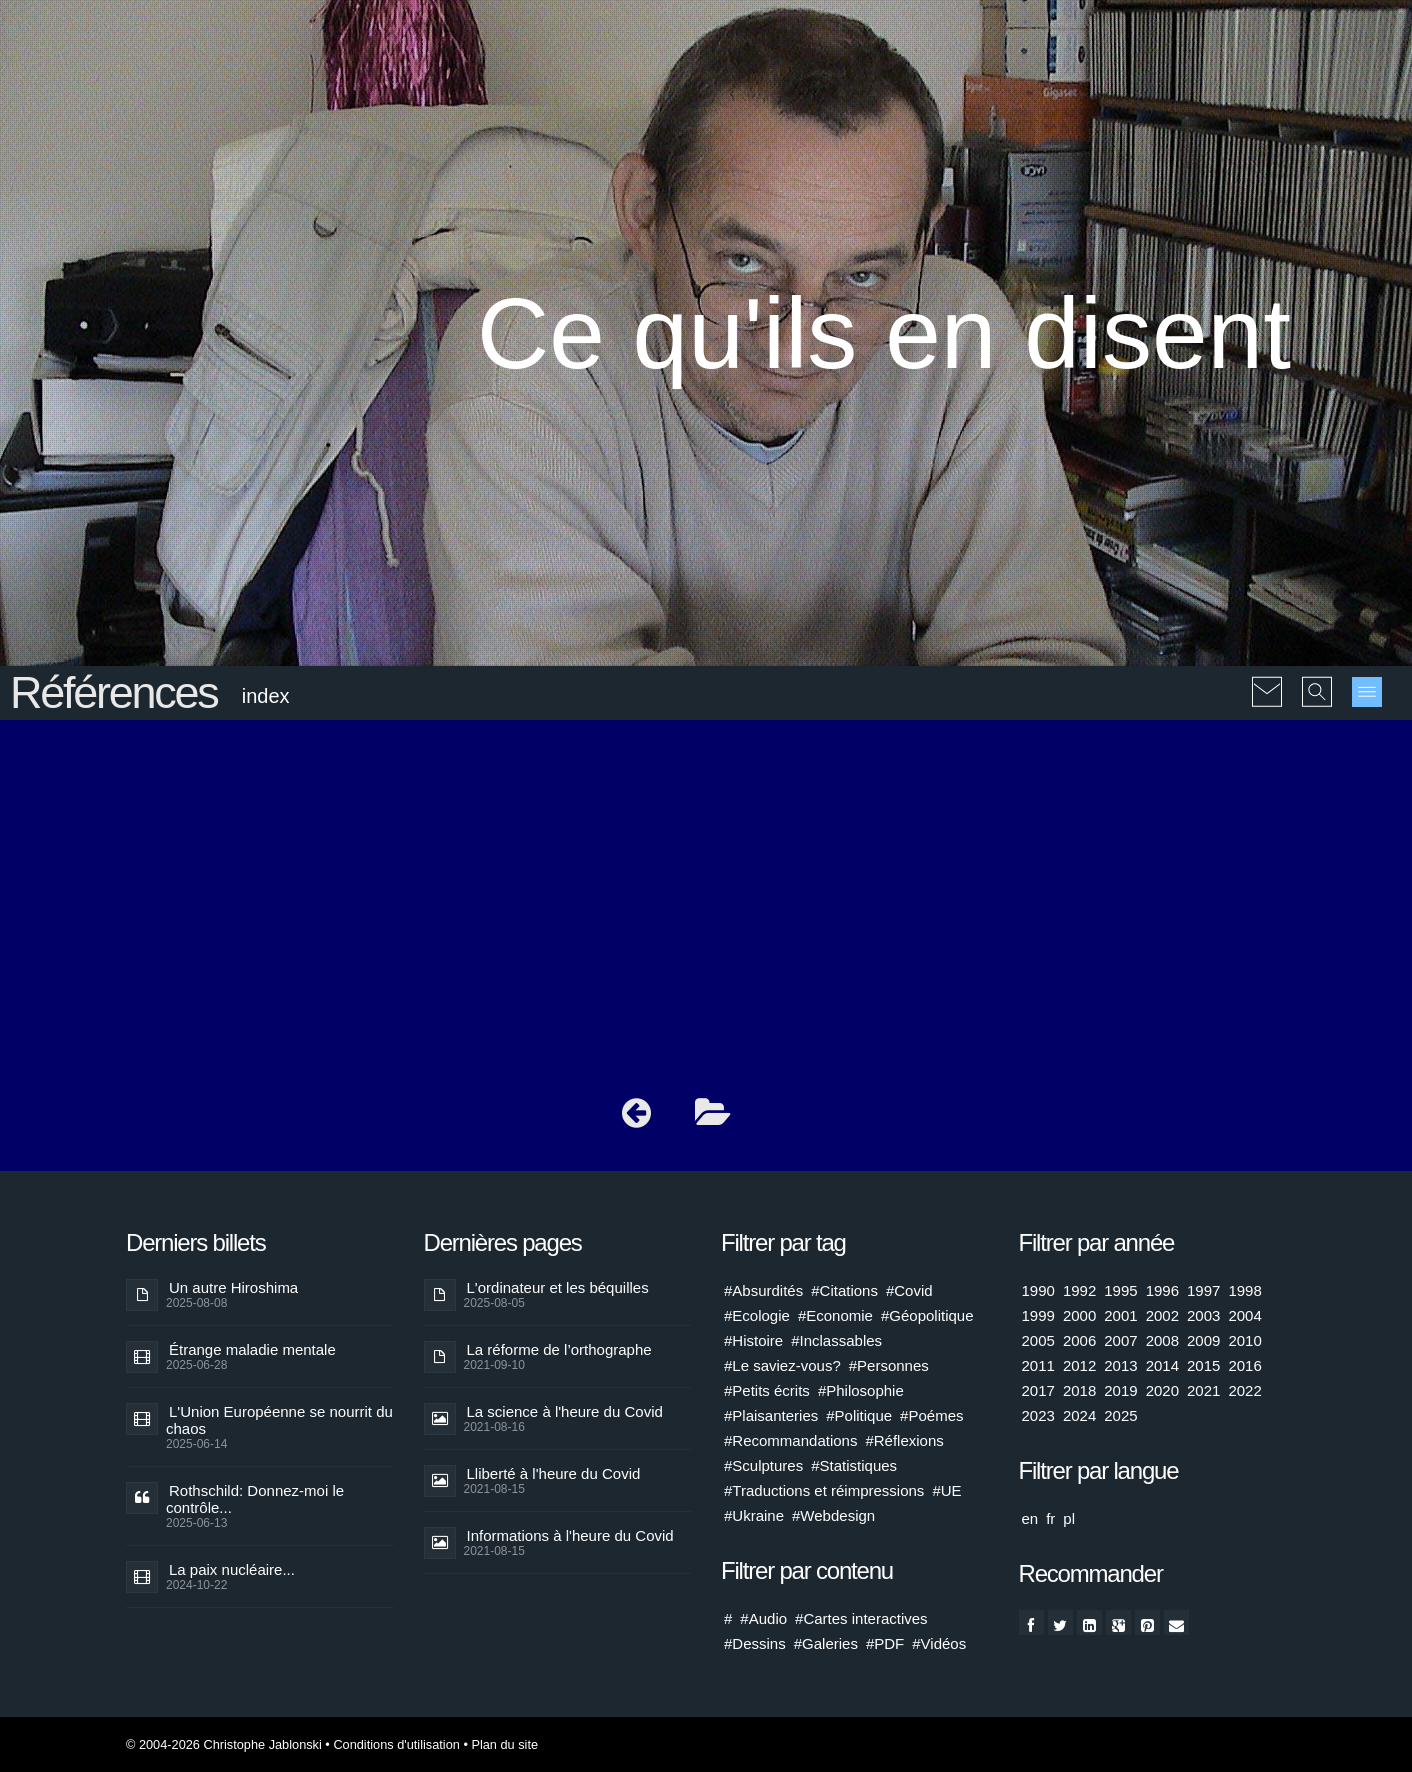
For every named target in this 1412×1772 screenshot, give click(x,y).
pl (1069, 1518)
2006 (1079, 1340)
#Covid (909, 1290)
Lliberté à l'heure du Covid (554, 1473)
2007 (1120, 1340)
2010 (1244, 1340)
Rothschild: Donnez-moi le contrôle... (255, 1499)
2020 (1162, 1390)
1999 (1038, 1315)
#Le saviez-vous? (782, 1365)
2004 (1244, 1315)
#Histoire (753, 1340)
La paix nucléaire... (232, 1569)
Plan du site (504, 1744)
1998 (1244, 1290)
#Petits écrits (767, 1390)
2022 (1244, 1390)
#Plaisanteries (771, 1415)
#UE (946, 1490)
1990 (1038, 1290)
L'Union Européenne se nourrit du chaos (279, 1420)
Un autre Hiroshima (233, 1287)
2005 (1038, 1340)
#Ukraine (754, 1515)
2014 (1162, 1365)
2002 (1162, 1315)
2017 (1038, 1390)
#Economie (835, 1315)
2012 (1079, 1365)
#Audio (763, 1618)
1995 (1120, 1290)
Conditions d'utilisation (396, 1744)
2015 (1203, 1365)
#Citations (844, 1290)
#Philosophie (861, 1390)
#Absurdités (763, 1290)
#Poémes (931, 1415)
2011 (1038, 1365)
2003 (1203, 1315)
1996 (1162, 1290)
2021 (1203, 1390)
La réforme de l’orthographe (559, 1349)
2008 (1162, 1340)
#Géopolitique (927, 1315)
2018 (1079, 1390)
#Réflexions (904, 1440)
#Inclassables (836, 1340)
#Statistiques (854, 1465)
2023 (1038, 1415)
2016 (1244, 1365)
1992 (1079, 1290)
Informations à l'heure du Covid (570, 1535)
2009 (1203, 1340)
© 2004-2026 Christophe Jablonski (224, 1744)
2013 (1120, 1365)
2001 (1120, 1315)
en (1030, 1518)
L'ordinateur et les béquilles (558, 1287)
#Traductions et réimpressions (824, 1490)
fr (1050, 1518)
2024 (1079, 1415)
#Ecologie (757, 1315)
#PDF (885, 1643)
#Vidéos (939, 1643)
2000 (1079, 1315)
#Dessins (755, 1643)
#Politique (859, 1415)
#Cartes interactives (861, 1618)
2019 (1120, 1390)
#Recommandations (790, 1440)
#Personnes (889, 1365)
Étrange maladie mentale (252, 1349)
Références (114, 692)
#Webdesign (833, 1515)
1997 (1203, 1290)
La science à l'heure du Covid (565, 1411)
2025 (1120, 1415)
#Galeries (826, 1643)
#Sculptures (763, 1465)
